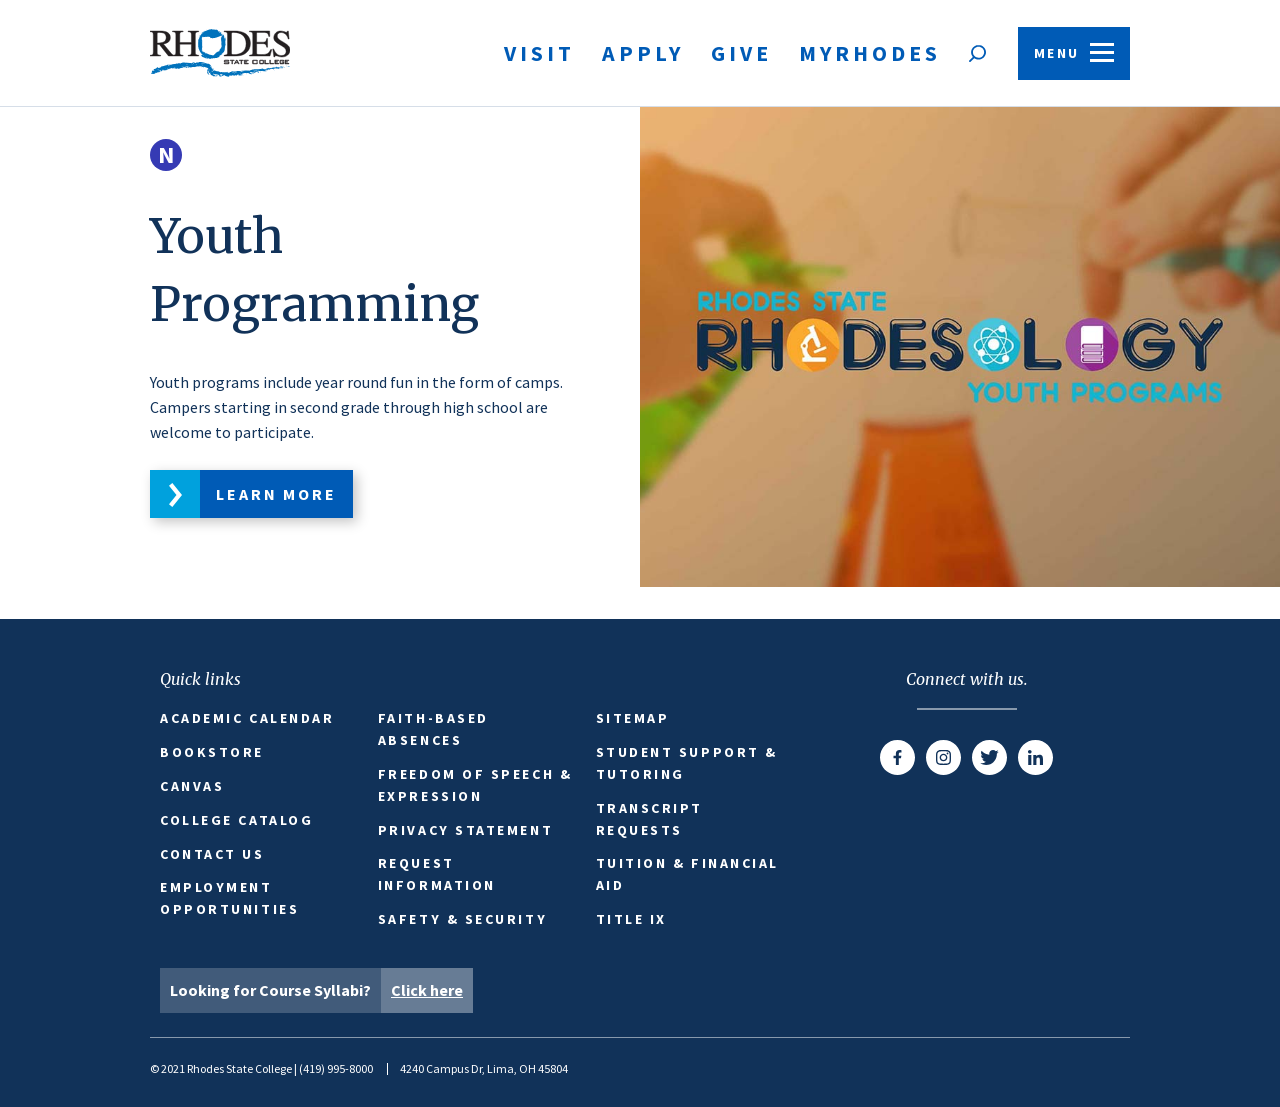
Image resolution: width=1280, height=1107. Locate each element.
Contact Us (212, 854)
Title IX (631, 919)
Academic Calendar (247, 718)
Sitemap (633, 718)
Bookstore (212, 752)
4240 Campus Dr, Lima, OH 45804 (484, 1068)
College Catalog (236, 820)
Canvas (192, 786)
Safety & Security (462, 919)
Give (741, 53)
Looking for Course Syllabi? (321, 990)
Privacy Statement (465, 830)
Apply (643, 53)
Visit (539, 53)
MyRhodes (870, 53)
